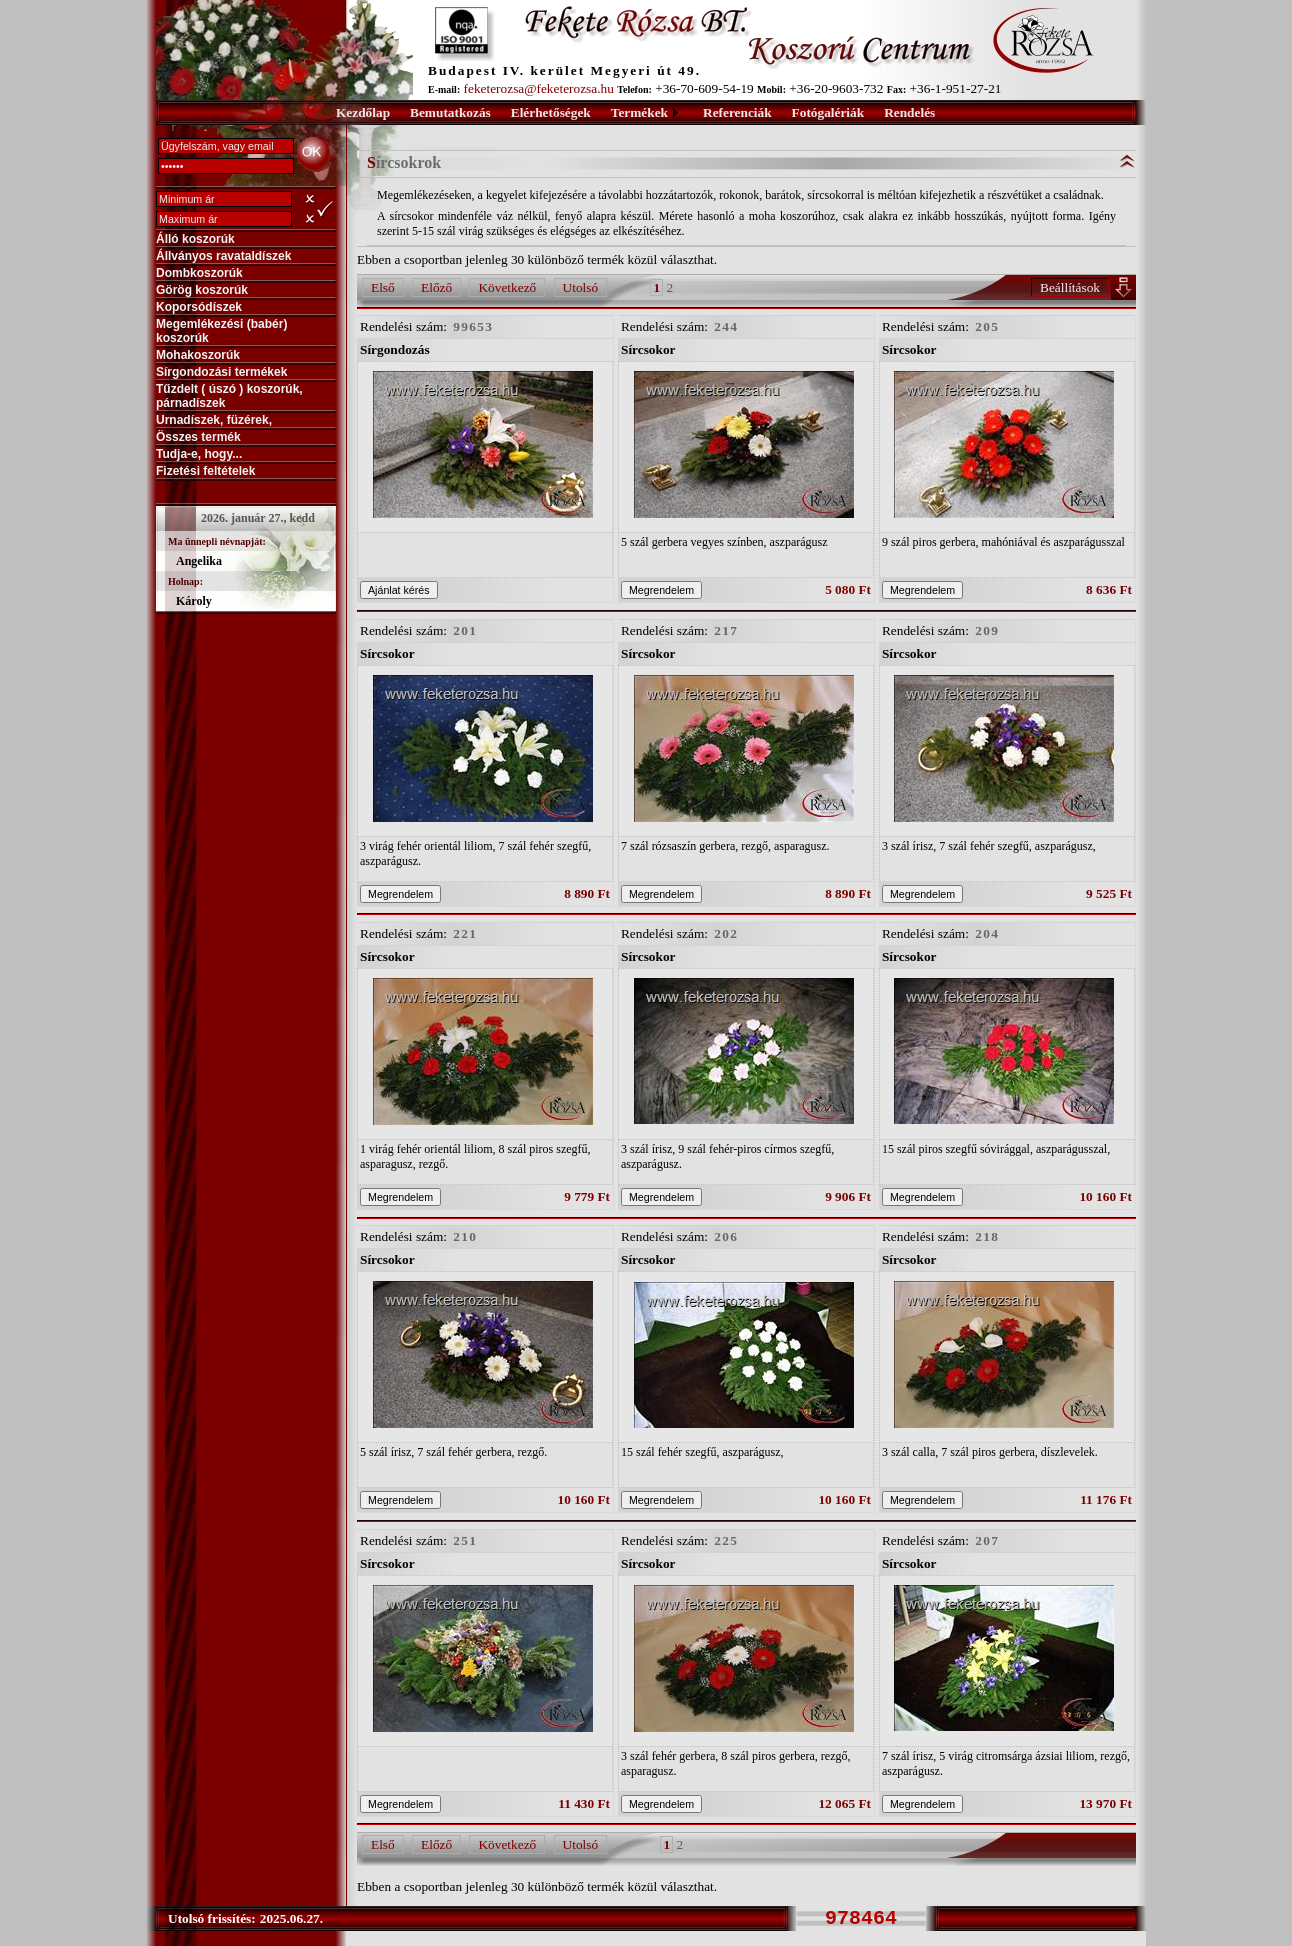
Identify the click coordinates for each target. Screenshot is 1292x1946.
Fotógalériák (828, 112)
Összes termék (198, 437)
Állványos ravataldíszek (223, 256)
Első (383, 287)
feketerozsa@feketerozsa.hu (539, 88)
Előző (436, 287)
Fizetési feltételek (205, 471)
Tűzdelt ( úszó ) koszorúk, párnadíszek (229, 396)
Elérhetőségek (551, 112)
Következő (507, 287)
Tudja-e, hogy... (199, 454)
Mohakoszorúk (198, 355)
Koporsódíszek (199, 307)
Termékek (639, 112)
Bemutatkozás (450, 112)
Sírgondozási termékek (221, 372)
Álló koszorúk (195, 239)
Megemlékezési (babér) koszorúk (221, 331)
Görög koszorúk (202, 290)
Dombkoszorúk (199, 273)
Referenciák (737, 112)
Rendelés (909, 112)
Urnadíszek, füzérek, (214, 420)
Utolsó (581, 287)
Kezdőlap (363, 112)
